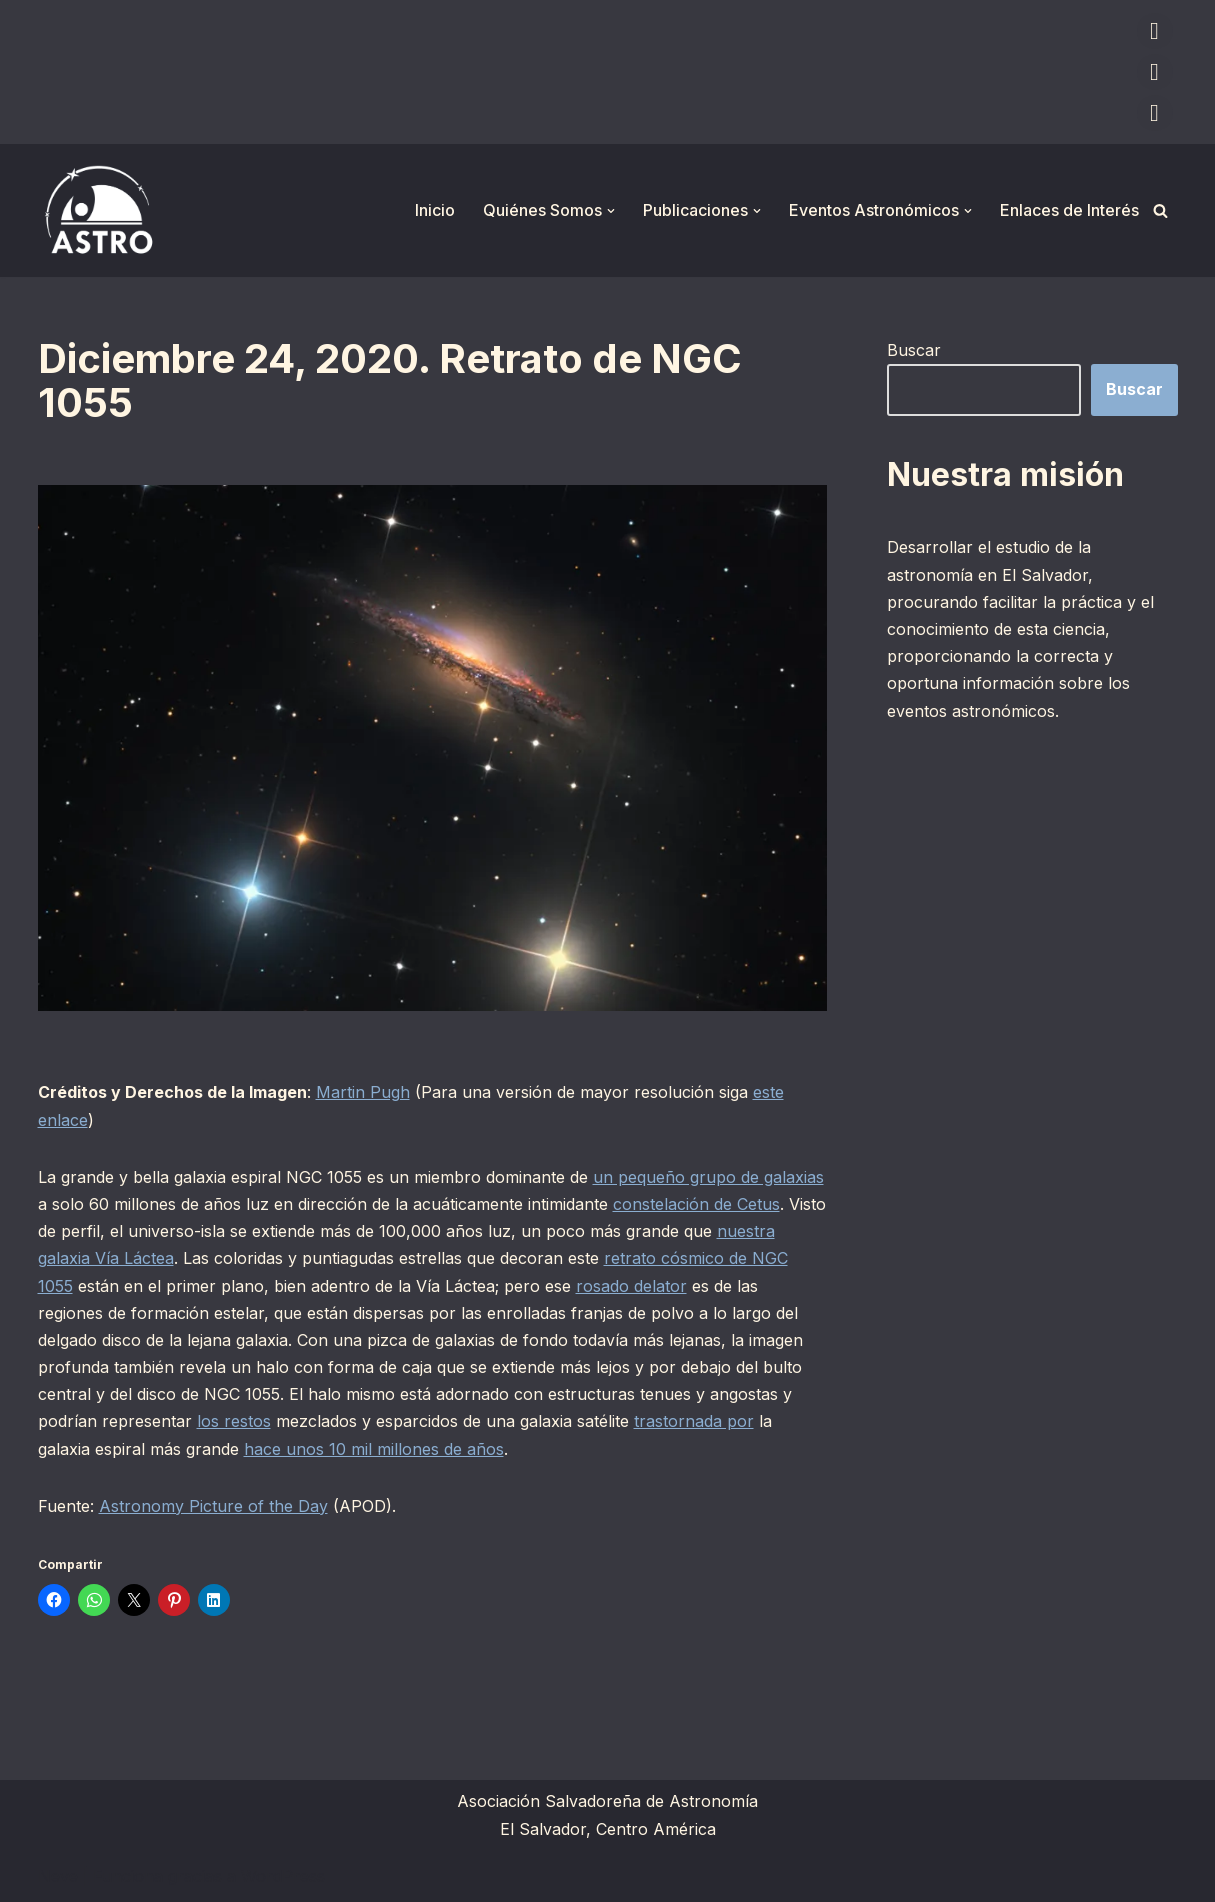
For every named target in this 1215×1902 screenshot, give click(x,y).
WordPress (283, 1876)
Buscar (914, 350)
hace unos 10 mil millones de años (374, 1449)
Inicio (435, 210)
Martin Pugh (363, 1092)
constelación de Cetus (696, 1204)
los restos (234, 1421)
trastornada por (694, 1421)
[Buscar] (1160, 210)
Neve (58, 1876)
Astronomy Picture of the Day (213, 1506)
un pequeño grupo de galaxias (708, 1177)
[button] (611, 211)
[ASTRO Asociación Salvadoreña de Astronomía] (98, 210)
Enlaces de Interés (1069, 210)
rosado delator (631, 1286)
